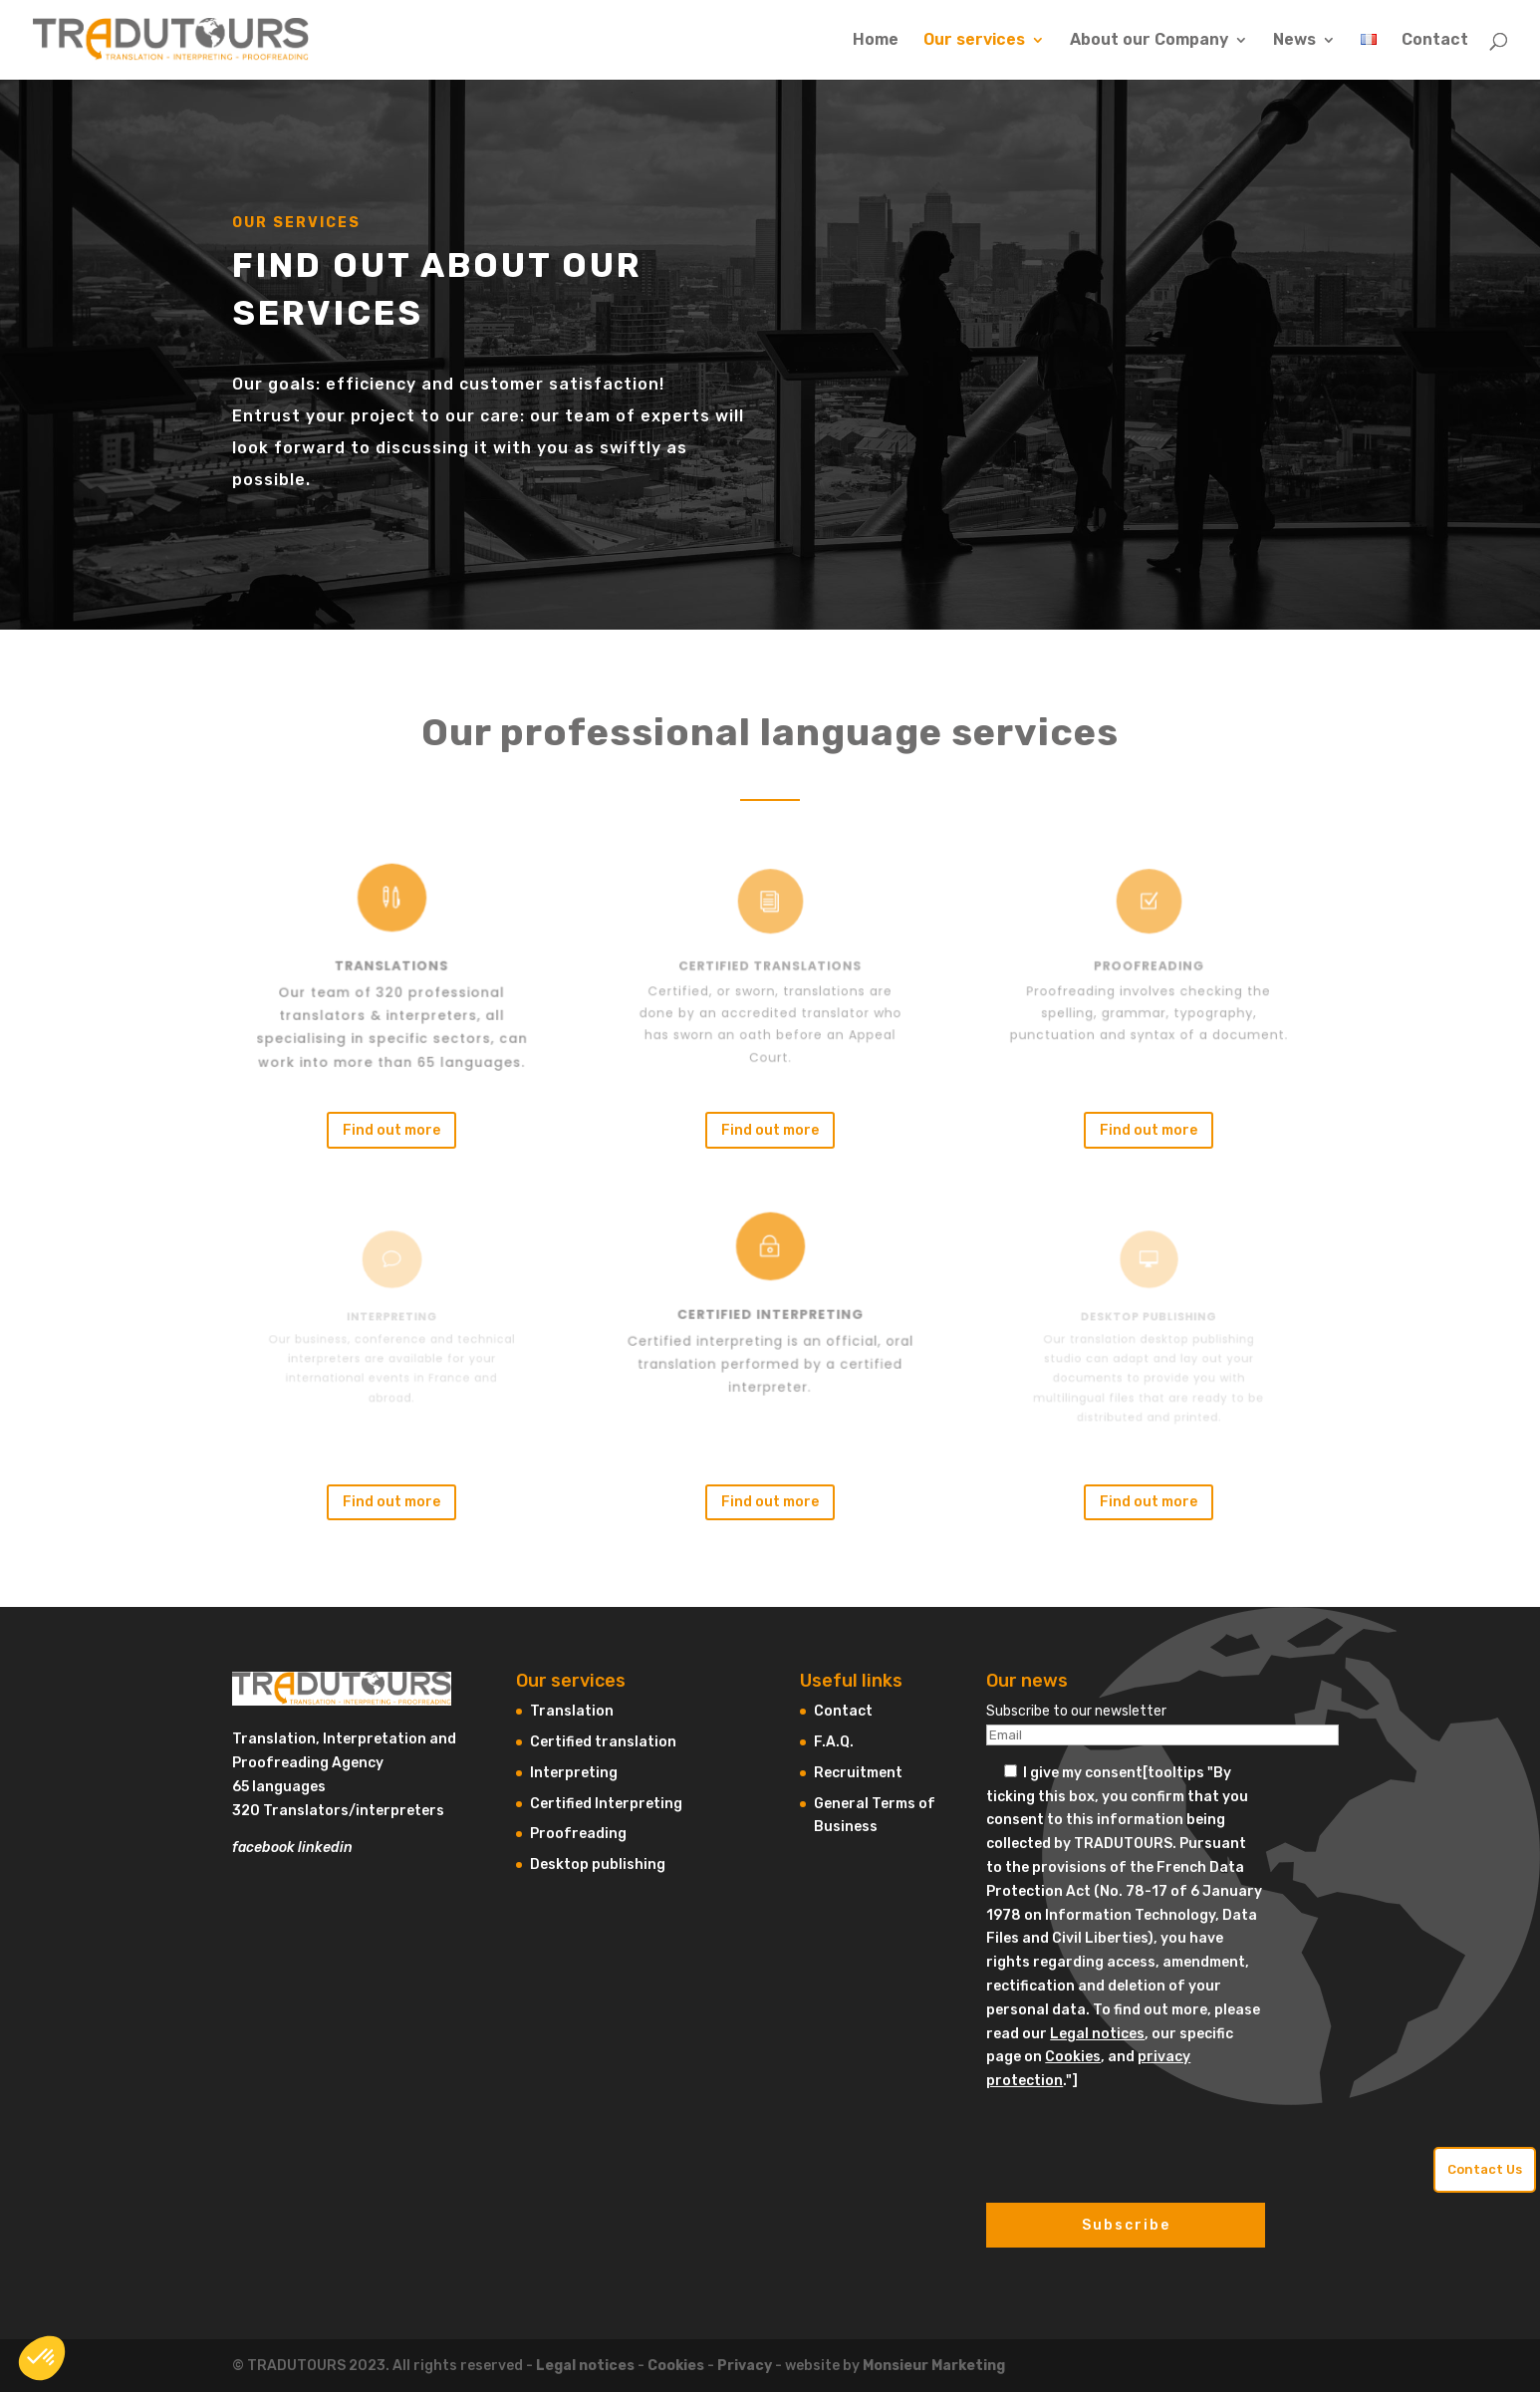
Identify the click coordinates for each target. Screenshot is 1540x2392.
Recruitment (858, 1772)
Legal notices (1097, 2033)
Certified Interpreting (606, 1803)
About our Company (1149, 41)
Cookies (1073, 2056)
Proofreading (578, 1833)
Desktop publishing (597, 1864)
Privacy (744, 2365)
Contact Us (1484, 2169)
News (1294, 41)
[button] (42, 2358)
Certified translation (603, 1741)
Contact (1435, 41)
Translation (572, 1711)
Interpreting (574, 1772)
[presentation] (1137, 2132)
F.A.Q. (834, 1741)
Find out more (391, 1130)
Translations (391, 966)
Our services (974, 41)
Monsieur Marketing (934, 2365)
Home (875, 41)
